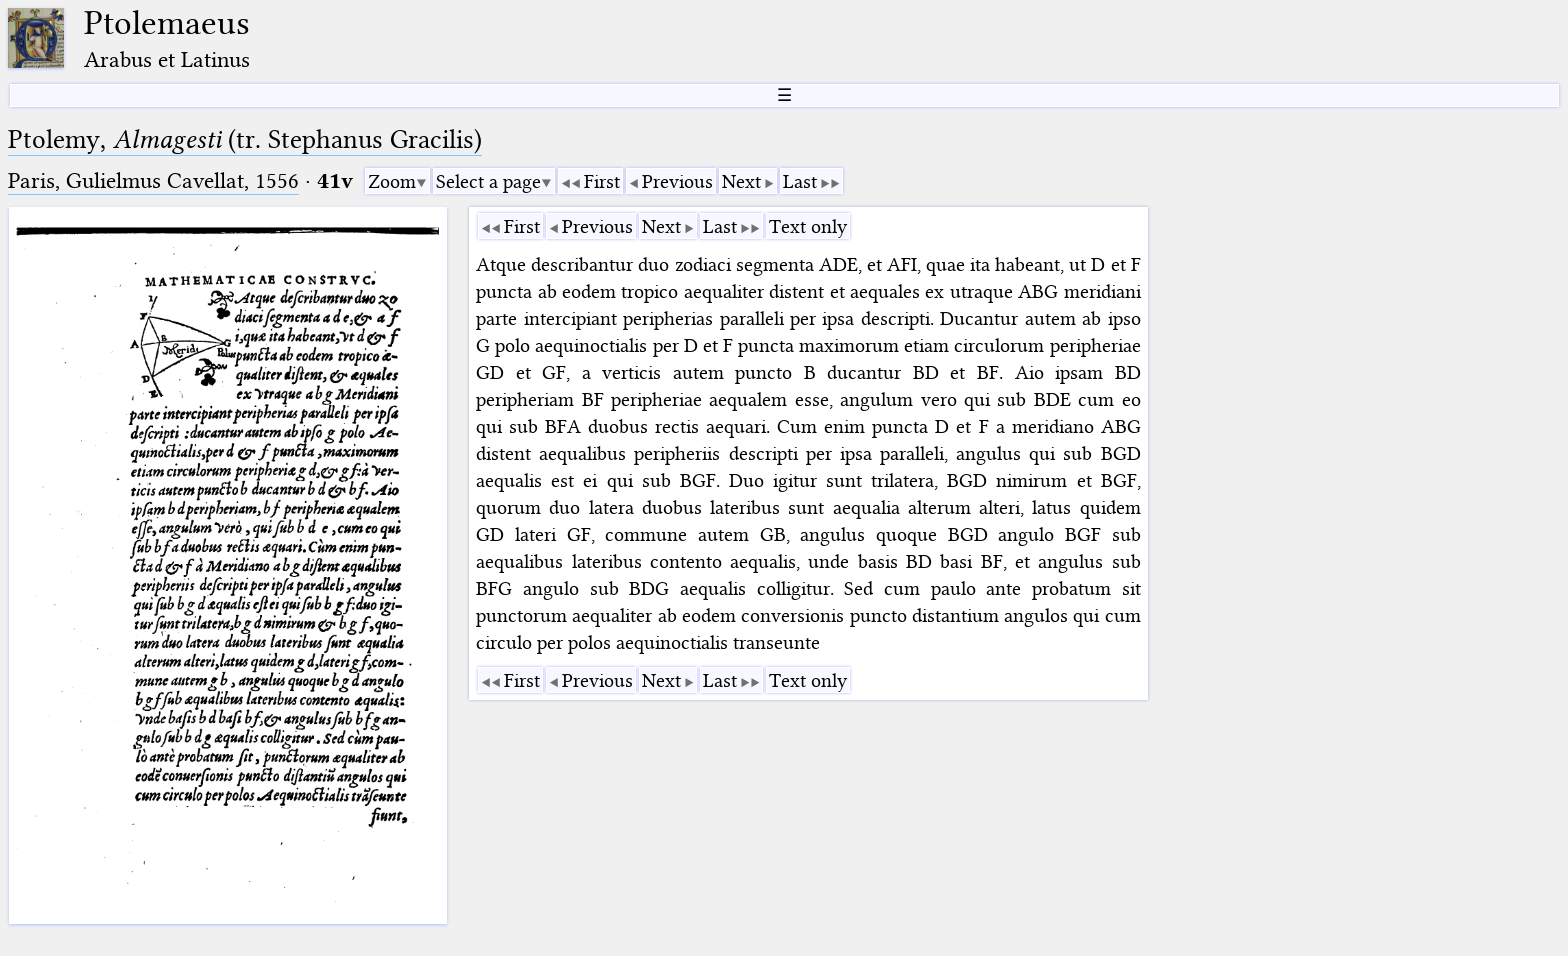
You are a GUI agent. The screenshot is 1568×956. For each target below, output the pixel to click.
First (602, 181)
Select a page (488, 181)
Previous (677, 181)
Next (741, 181)
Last (800, 181)
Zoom (392, 181)
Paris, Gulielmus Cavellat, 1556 (153, 180)
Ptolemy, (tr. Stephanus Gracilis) (245, 139)
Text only (808, 226)
